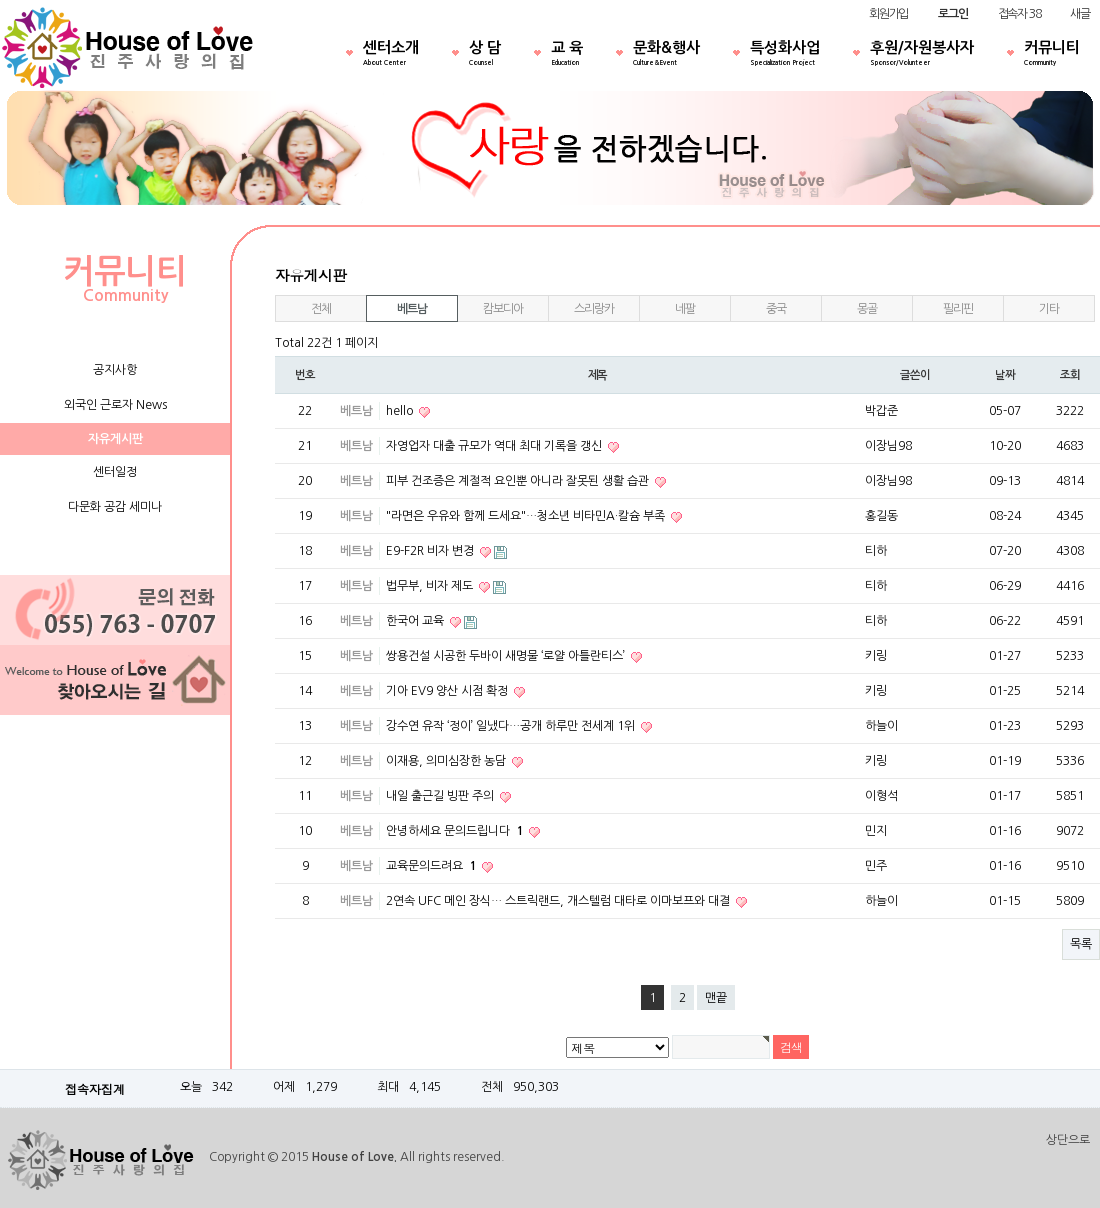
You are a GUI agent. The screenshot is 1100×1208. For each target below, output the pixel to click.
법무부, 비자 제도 (431, 586)
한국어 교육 (416, 621)
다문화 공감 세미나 (115, 507)
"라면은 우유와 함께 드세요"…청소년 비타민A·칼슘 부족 (527, 516)
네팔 (685, 309)
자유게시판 (115, 439)
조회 (1070, 375)
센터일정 (115, 472)
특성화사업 (785, 55)
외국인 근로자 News (115, 405)
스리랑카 (593, 309)
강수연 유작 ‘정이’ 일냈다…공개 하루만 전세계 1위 (512, 726)
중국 (776, 309)
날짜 (1005, 375)
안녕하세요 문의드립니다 (456, 831)
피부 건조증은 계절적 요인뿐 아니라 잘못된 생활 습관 (519, 481)
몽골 (867, 309)
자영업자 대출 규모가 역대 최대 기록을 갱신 (495, 446)
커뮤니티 (1052, 55)
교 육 (567, 55)
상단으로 (1068, 1140)
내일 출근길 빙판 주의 (441, 796)
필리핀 (957, 309)
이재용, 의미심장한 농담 (447, 761)
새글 (1080, 14)
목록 (1081, 944)
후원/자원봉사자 (922, 55)
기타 (1049, 309)
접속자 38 (1019, 14)
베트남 (411, 309)
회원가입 (888, 14)
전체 (321, 309)
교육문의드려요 (432, 866)
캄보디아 (502, 309)
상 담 (485, 55)
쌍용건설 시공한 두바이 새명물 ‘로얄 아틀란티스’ (507, 656)
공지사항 (115, 370)
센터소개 (391, 55)
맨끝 (716, 998)
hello (401, 411)
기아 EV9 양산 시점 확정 (448, 691)
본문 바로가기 (0, 0)
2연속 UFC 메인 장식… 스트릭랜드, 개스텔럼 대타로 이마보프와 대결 (559, 901)
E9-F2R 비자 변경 (431, 551)
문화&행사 (666, 55)
